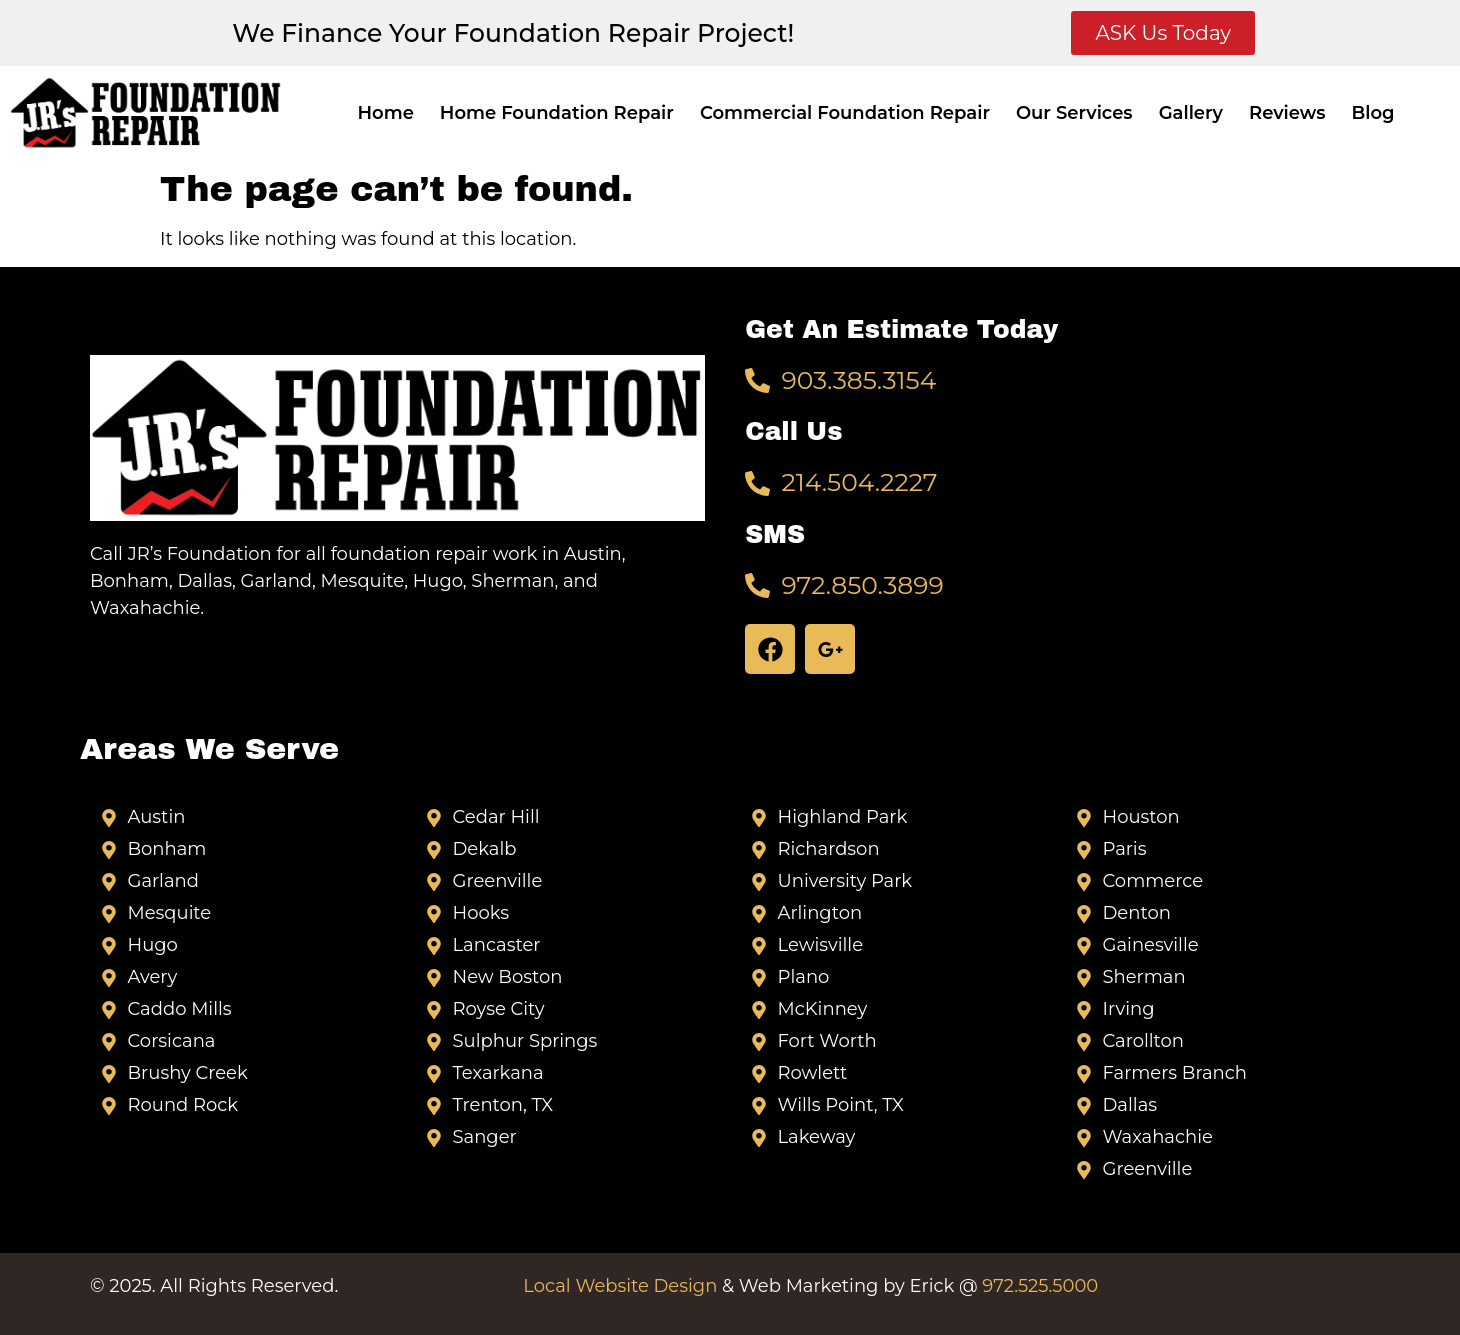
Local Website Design (620, 1286)
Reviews (1287, 113)
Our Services (1074, 113)
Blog (1373, 113)
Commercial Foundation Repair (845, 113)
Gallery (1191, 113)
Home (385, 113)
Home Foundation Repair (557, 113)
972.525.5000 (1040, 1286)
